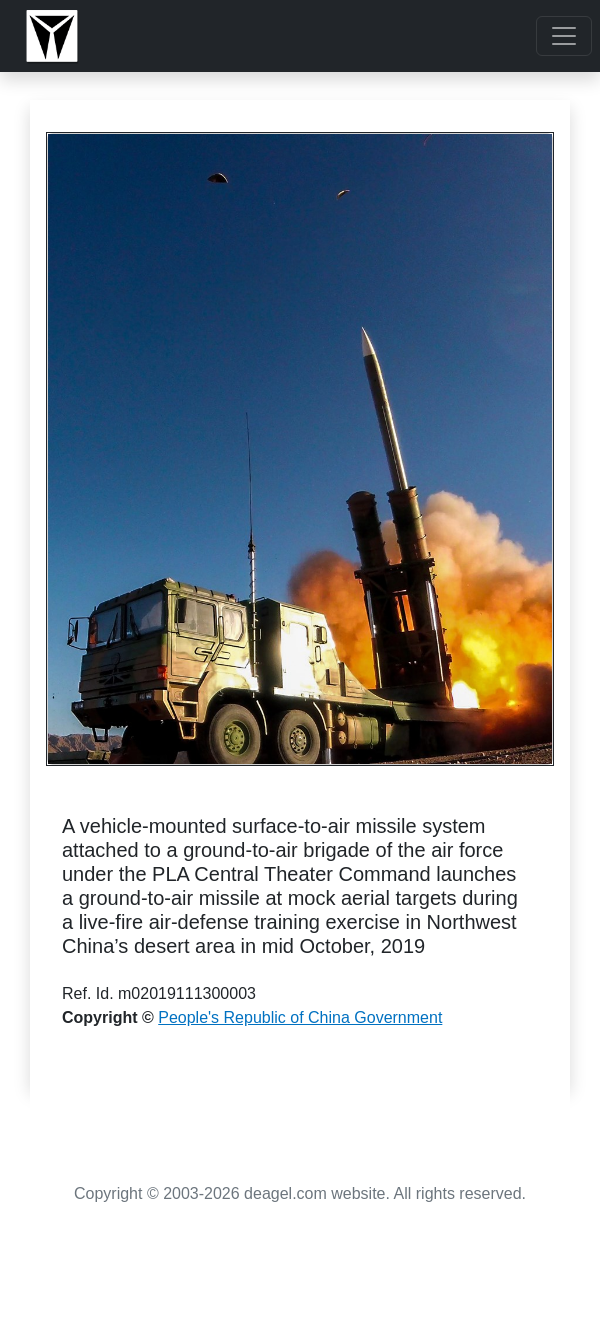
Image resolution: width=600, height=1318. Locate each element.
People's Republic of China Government (300, 1017)
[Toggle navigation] (564, 36)
